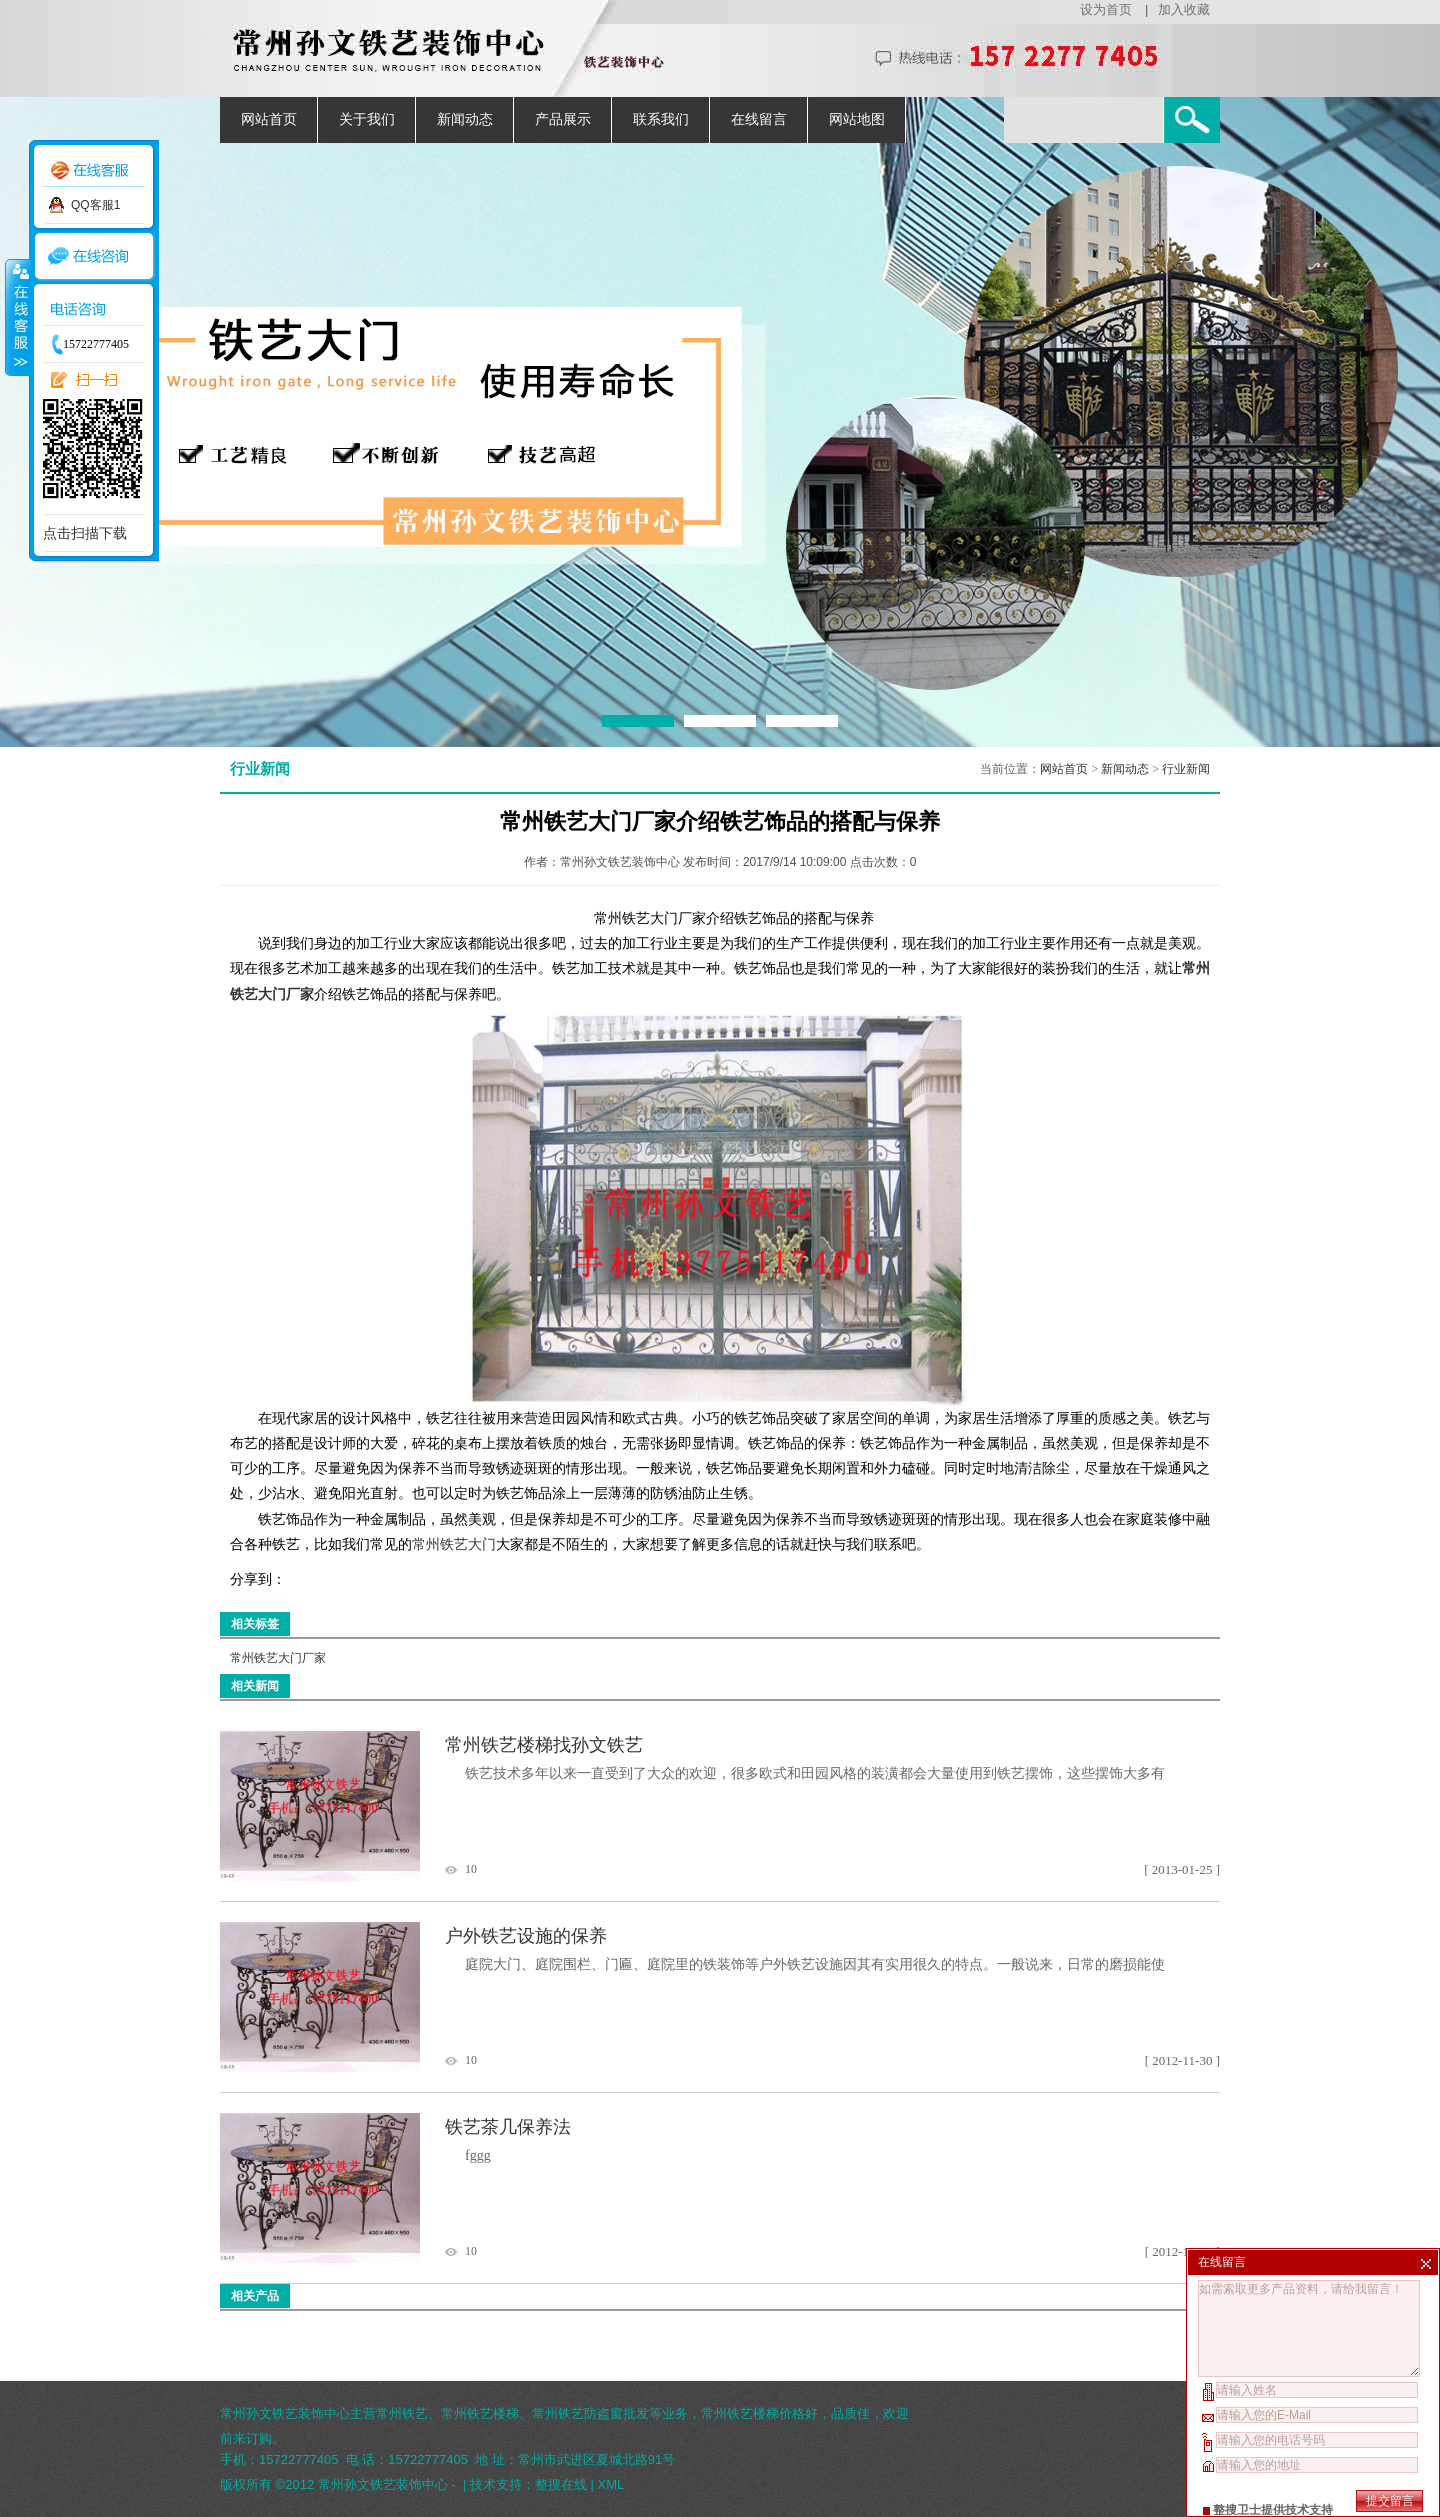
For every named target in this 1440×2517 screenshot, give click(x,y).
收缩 (17, 317)
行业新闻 (1186, 769)
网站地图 (857, 119)
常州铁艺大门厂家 (278, 1658)
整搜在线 (561, 2484)
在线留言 (759, 119)
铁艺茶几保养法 (508, 2127)
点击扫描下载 (85, 533)
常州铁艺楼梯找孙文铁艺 (544, 1745)
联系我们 (661, 119)
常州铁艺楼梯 (480, 2413)
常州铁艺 (402, 2413)
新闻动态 (465, 119)
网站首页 (269, 119)
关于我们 (367, 119)
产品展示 (563, 119)
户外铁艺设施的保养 (526, 1936)
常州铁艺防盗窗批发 (590, 2413)
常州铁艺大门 (454, 1544)
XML (611, 2484)
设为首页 (1106, 9)
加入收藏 (1184, 9)
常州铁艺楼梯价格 (753, 2413)
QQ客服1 (95, 205)
